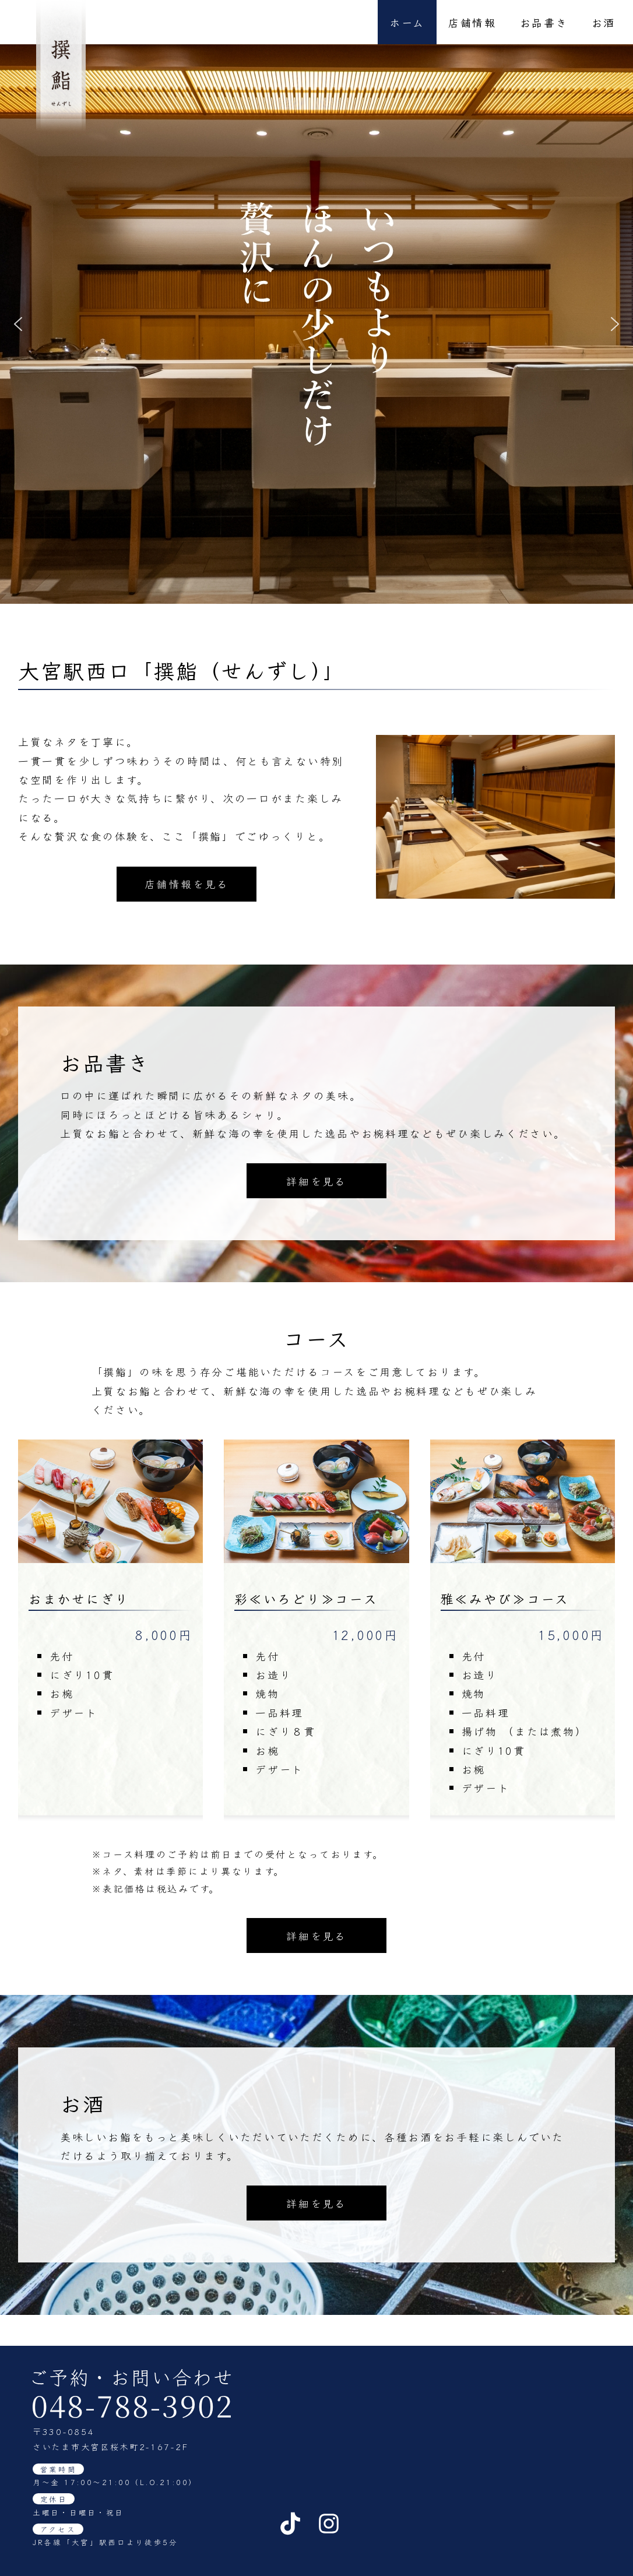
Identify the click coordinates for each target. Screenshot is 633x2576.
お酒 (604, 22)
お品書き (544, 22)
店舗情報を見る (187, 883)
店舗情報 (472, 22)
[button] (18, 324)
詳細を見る (316, 1407)
